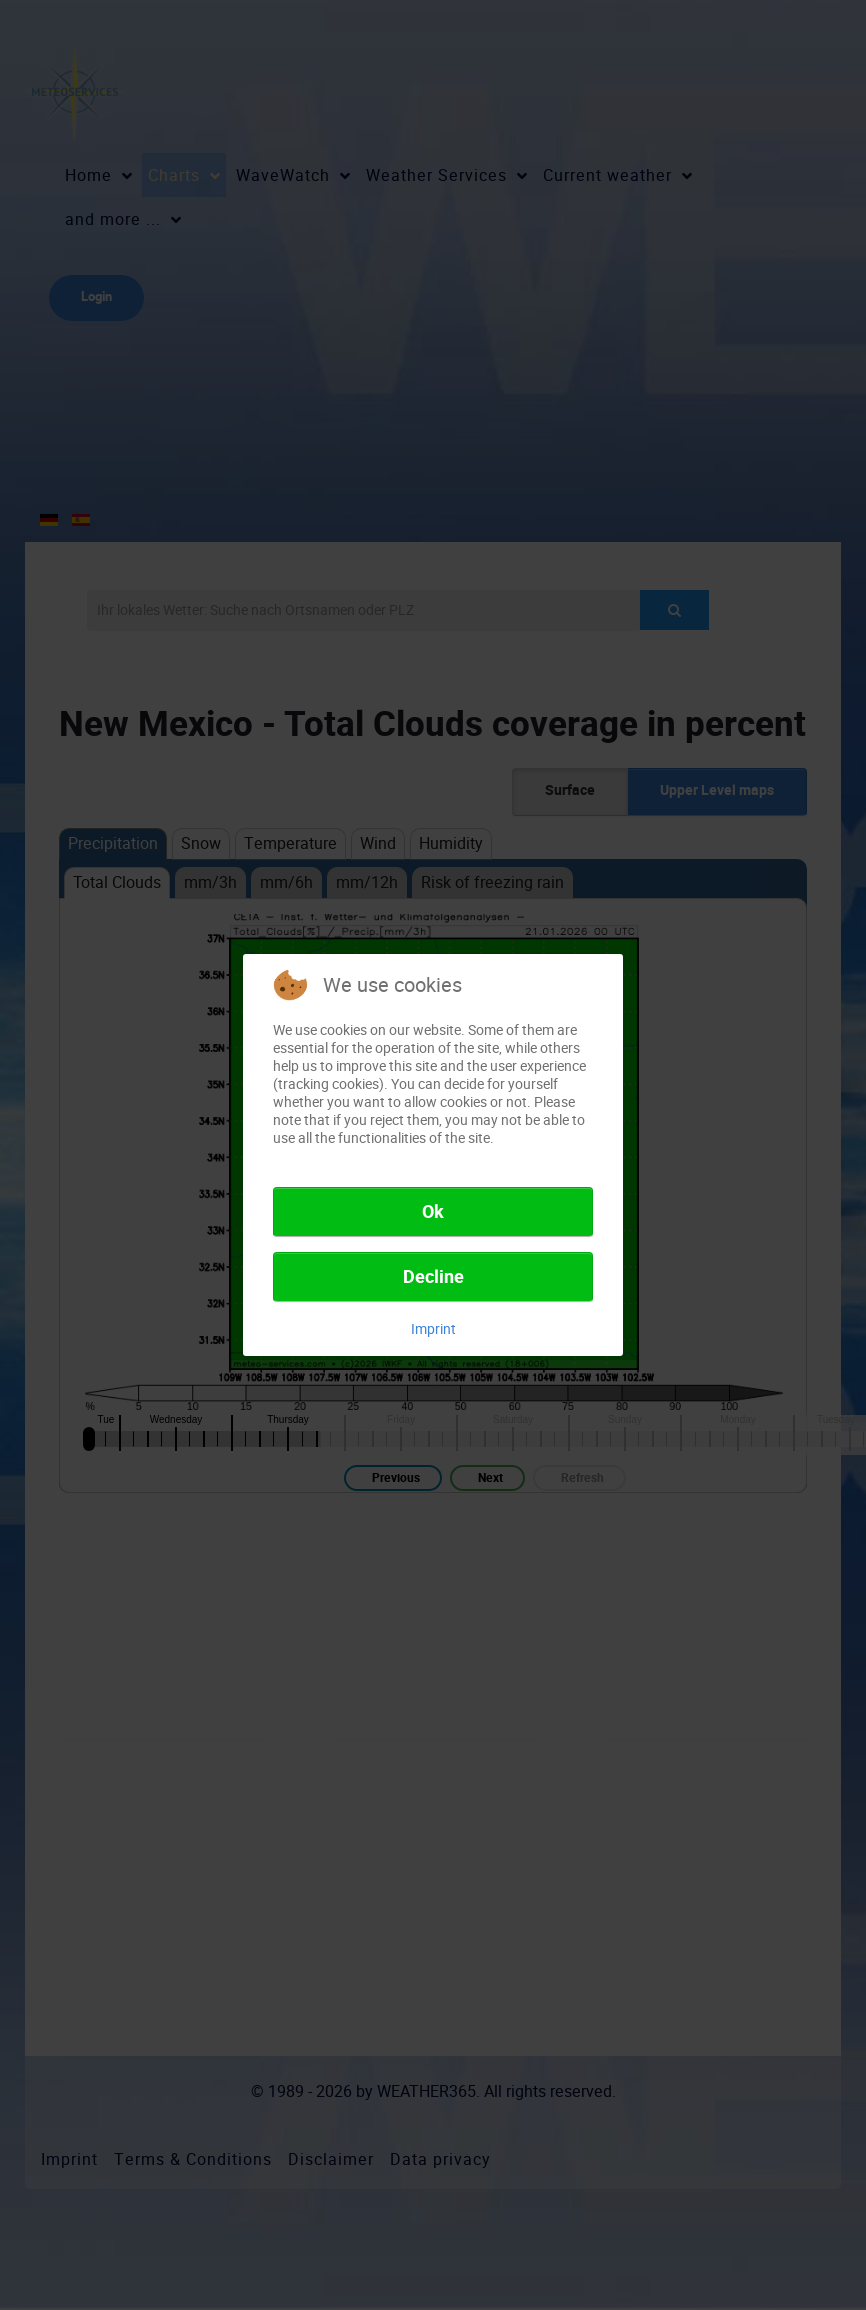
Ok (433, 1212)
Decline (433, 1277)
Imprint (433, 1329)
